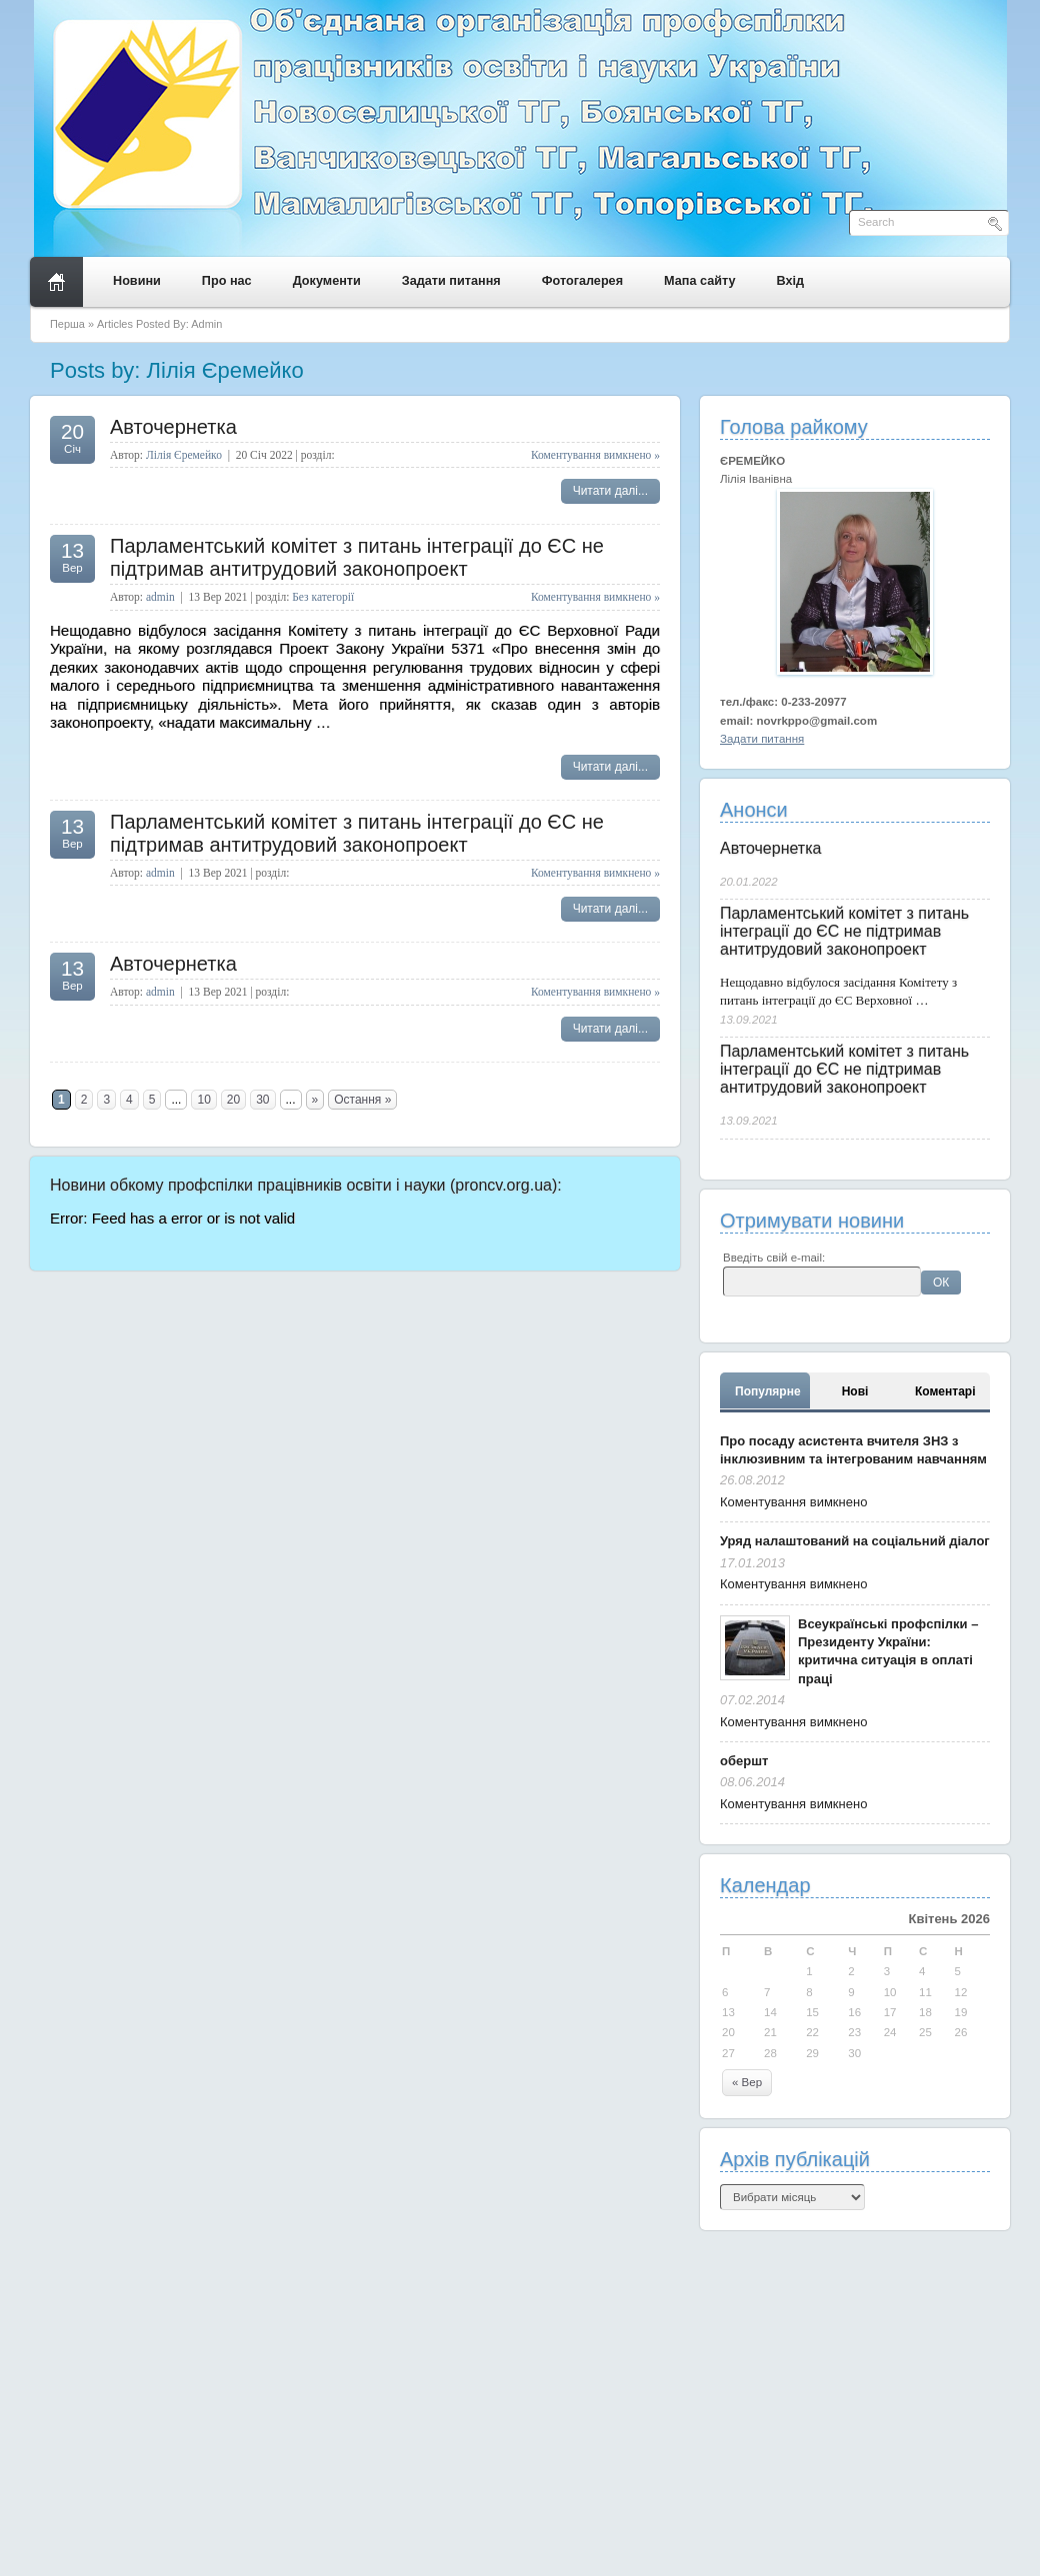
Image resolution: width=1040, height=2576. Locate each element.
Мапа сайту (700, 281)
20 (233, 1100)
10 (203, 1100)
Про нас (227, 281)
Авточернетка (173, 427)
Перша (67, 324)
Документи (327, 281)
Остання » (362, 1100)
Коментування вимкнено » (595, 455)
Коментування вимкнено (793, 1501)
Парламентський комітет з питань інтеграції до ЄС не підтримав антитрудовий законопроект (357, 557)
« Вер (747, 2082)
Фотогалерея (582, 281)
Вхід (791, 281)
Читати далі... (610, 491)
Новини (137, 281)
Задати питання (451, 281)
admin (160, 597)
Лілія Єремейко (184, 455)
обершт (744, 1760)
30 (262, 1100)
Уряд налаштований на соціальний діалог (855, 1540)
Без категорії (323, 597)
